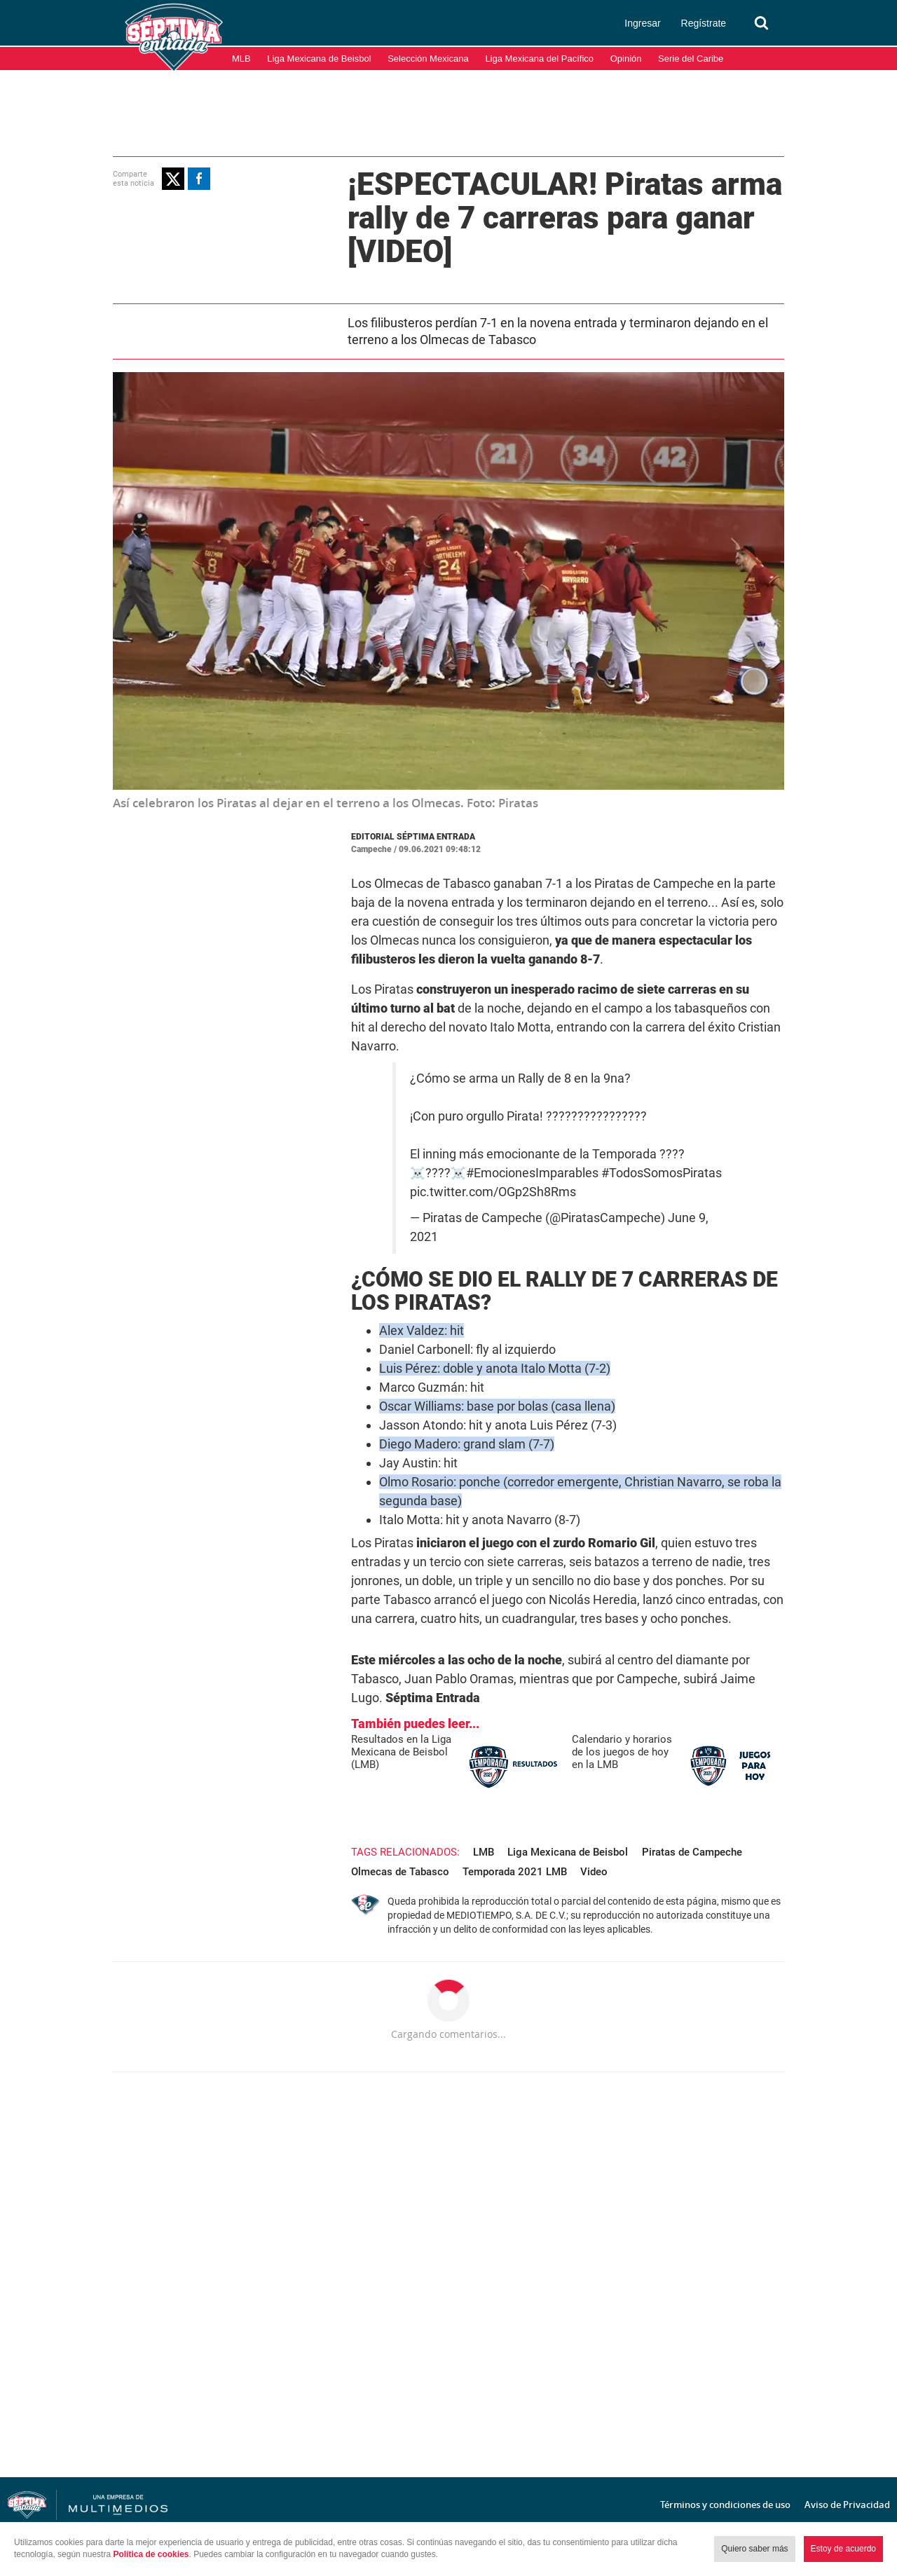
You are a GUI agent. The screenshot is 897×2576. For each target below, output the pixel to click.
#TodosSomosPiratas (661, 1173)
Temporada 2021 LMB (515, 1871)
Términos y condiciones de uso (725, 2504)
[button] (173, 178)
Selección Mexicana (428, 58)
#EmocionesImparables (532, 1173)
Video (594, 1871)
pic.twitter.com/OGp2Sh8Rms (493, 1192)
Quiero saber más (754, 2549)
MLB (241, 58)
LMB (483, 1852)
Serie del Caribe (690, 58)
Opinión (626, 58)
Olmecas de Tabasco (400, 1871)
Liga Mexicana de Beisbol (319, 58)
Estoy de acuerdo (843, 2549)
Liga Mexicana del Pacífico (539, 58)
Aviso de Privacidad (847, 2504)
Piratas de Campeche (692, 1852)
